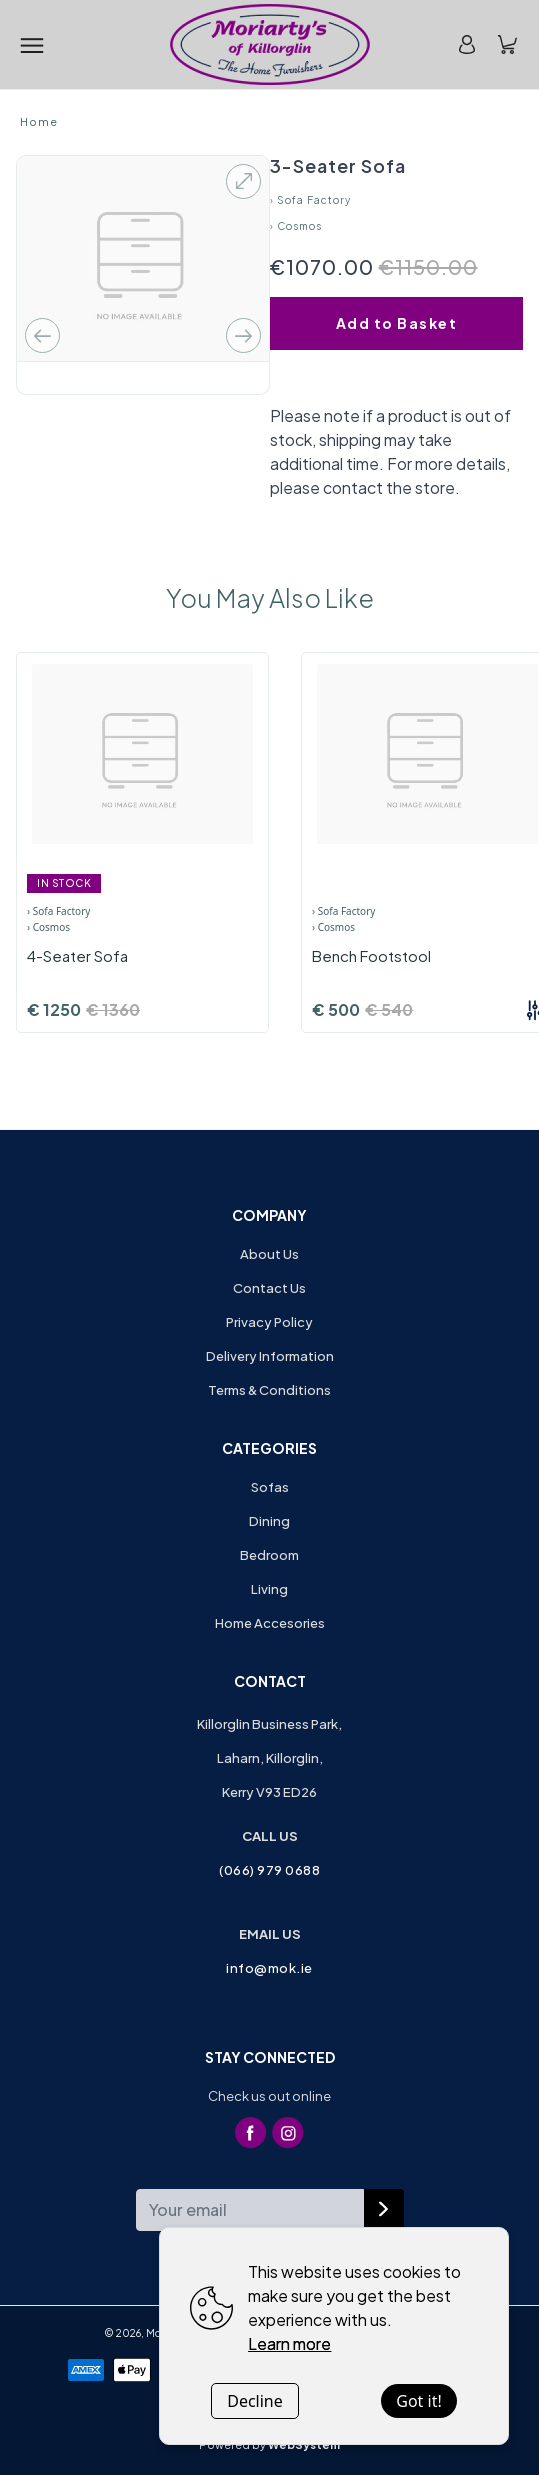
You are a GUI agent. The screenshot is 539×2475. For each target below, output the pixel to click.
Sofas (270, 1487)
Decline (255, 2401)
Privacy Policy (269, 1322)
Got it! (418, 2401)
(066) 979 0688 (269, 1870)
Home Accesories (270, 1623)
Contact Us (269, 1288)
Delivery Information (270, 1356)
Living (269, 1589)
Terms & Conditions (269, 1390)
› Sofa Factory (310, 200)
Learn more (289, 2343)
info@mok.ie (269, 1968)
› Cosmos (296, 226)
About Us (269, 1254)
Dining (269, 1521)
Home (39, 121)
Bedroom (269, 1555)
